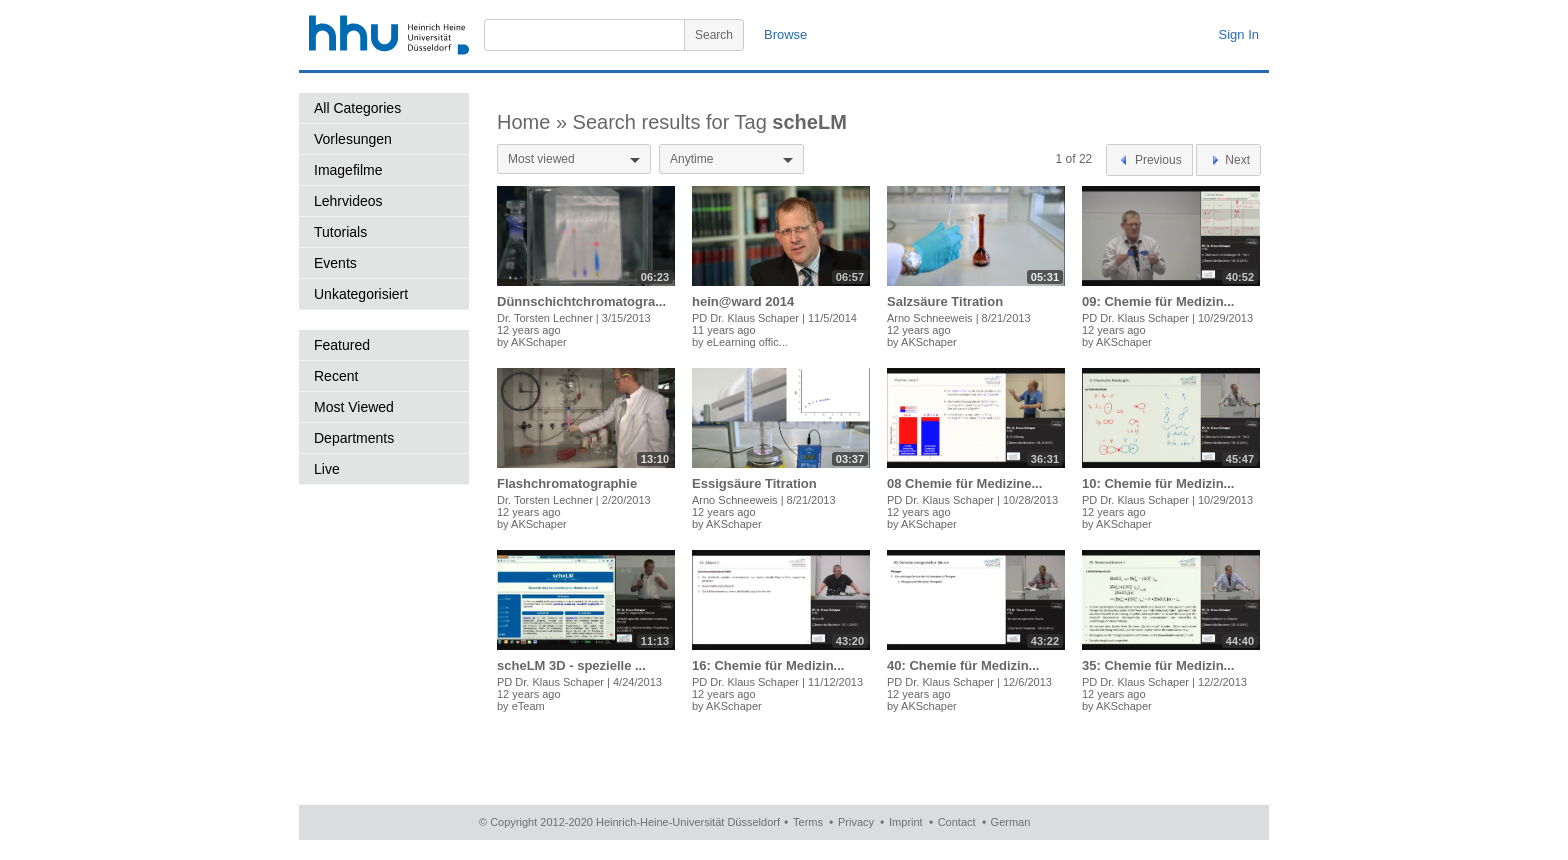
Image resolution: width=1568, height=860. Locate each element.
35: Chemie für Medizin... (1158, 665)
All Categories (357, 108)
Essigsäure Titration (754, 483)
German (1011, 822)
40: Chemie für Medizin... (963, 665)
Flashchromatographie (567, 483)
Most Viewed (354, 407)
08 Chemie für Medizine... (964, 483)
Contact (957, 822)
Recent (336, 376)
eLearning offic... (747, 342)
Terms (808, 822)
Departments (354, 438)
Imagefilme (348, 170)
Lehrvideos (348, 201)
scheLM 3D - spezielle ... (571, 665)
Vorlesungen (353, 139)
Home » (535, 122)
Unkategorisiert (361, 294)
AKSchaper (539, 342)
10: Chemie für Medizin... (1158, 483)
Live (327, 469)
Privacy (856, 822)
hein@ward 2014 (743, 301)
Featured (342, 345)
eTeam (528, 706)
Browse (785, 34)
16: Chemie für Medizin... (768, 665)
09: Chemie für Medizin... (1158, 301)
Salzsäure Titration (945, 301)
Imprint (906, 822)
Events (335, 263)
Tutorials (340, 232)
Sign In (1239, 34)
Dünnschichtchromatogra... (581, 301)
